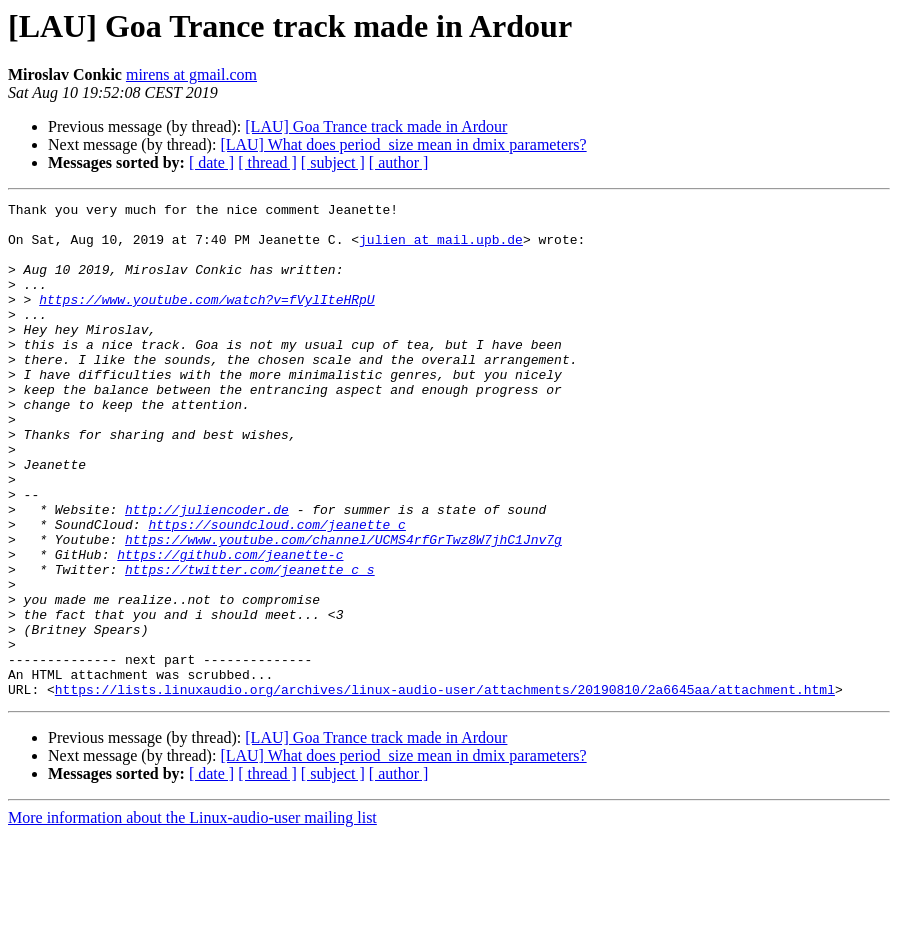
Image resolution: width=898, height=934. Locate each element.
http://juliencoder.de (207, 572)
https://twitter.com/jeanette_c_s (250, 644)
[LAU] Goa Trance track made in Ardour (376, 126)
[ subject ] (333, 162)
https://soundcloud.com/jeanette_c (276, 590)
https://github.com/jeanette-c (230, 626)
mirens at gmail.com (191, 74)
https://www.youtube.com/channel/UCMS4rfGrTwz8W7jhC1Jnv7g (343, 608)
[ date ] (211, 162)
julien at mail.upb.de (441, 248)
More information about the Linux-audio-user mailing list (192, 916)
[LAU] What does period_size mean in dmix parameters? (403, 144)
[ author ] (399, 162)
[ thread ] (267, 162)
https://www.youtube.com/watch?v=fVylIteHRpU (206, 320)
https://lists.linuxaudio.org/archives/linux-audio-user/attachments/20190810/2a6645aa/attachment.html (445, 788)
